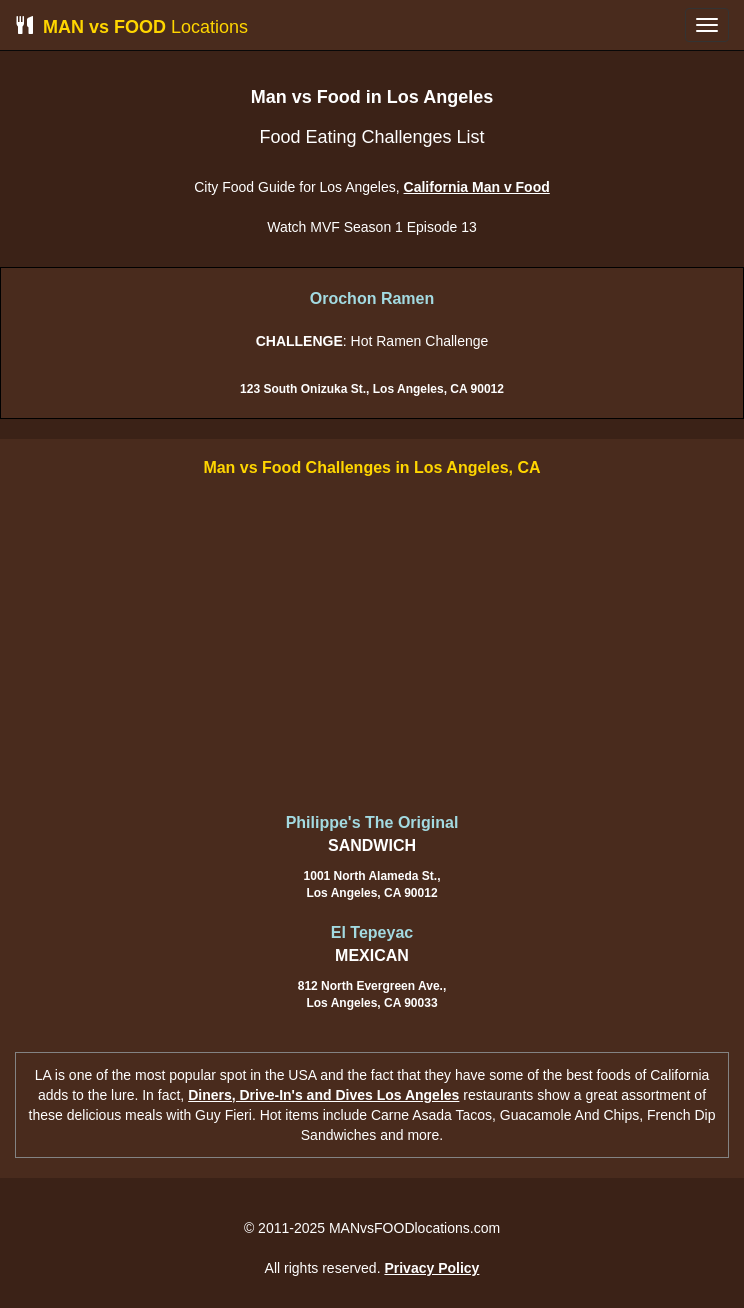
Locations (131, 26)
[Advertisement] (372, 647)
